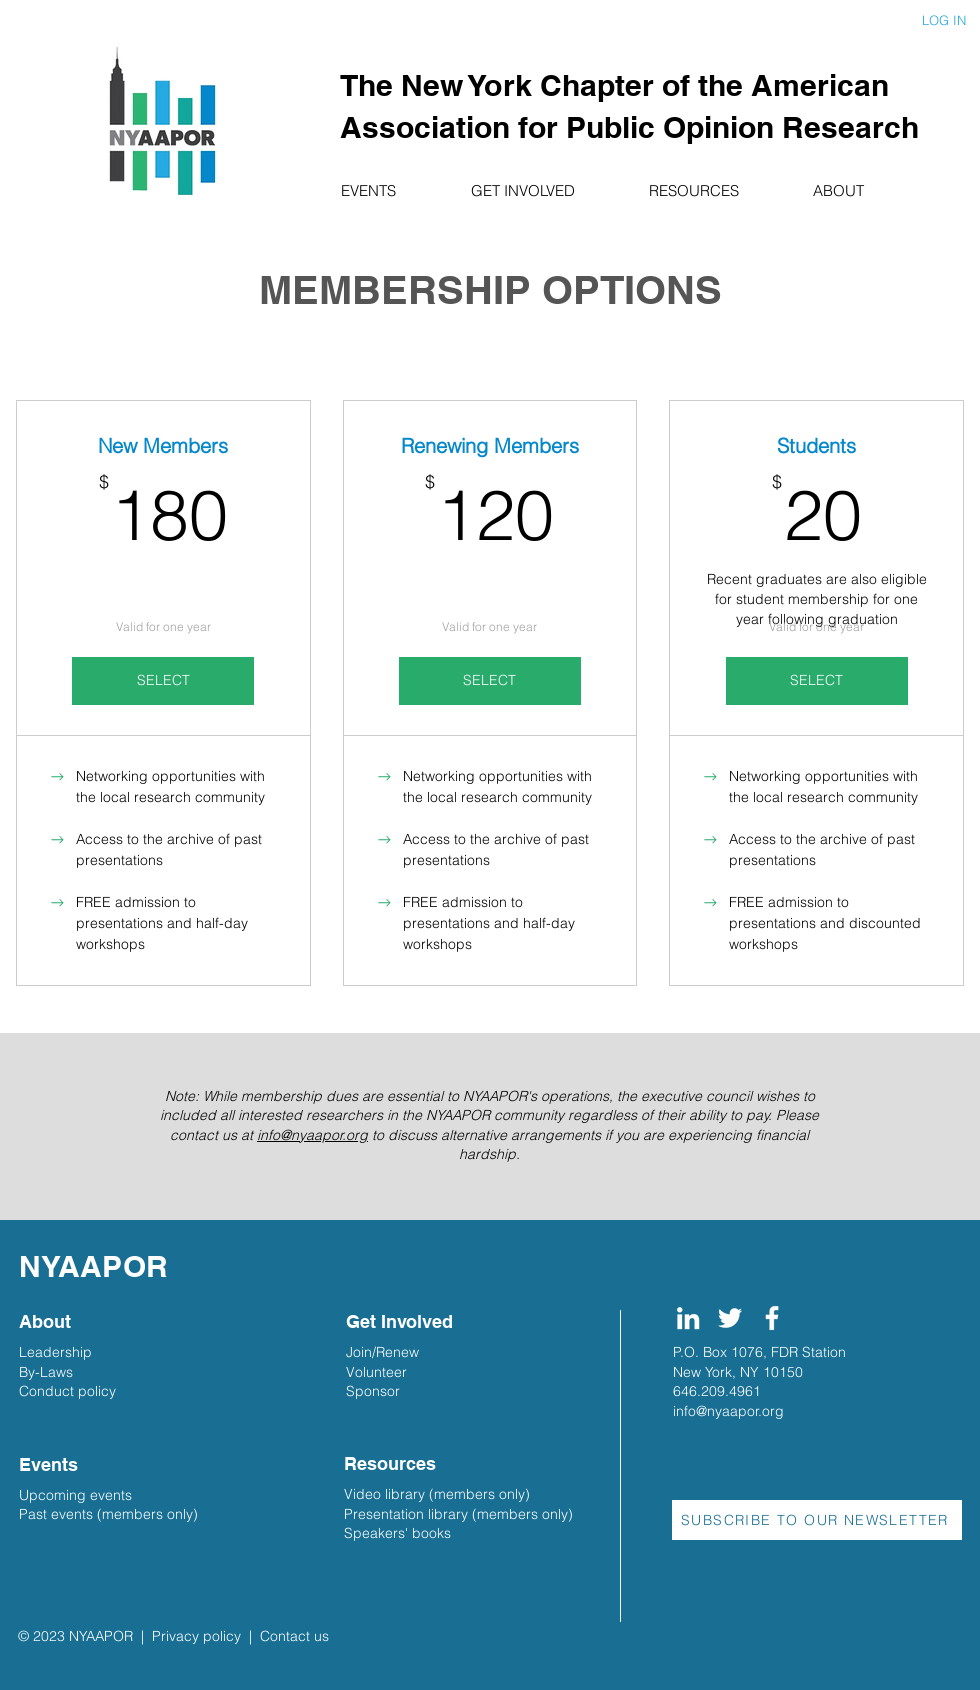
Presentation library (406, 1514)
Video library (384, 1494)
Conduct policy (67, 1391)
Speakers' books (397, 1533)
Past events (56, 1514)
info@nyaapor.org (312, 1135)
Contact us (294, 1636)
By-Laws (46, 1372)
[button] (390, 191)
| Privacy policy (191, 1636)
